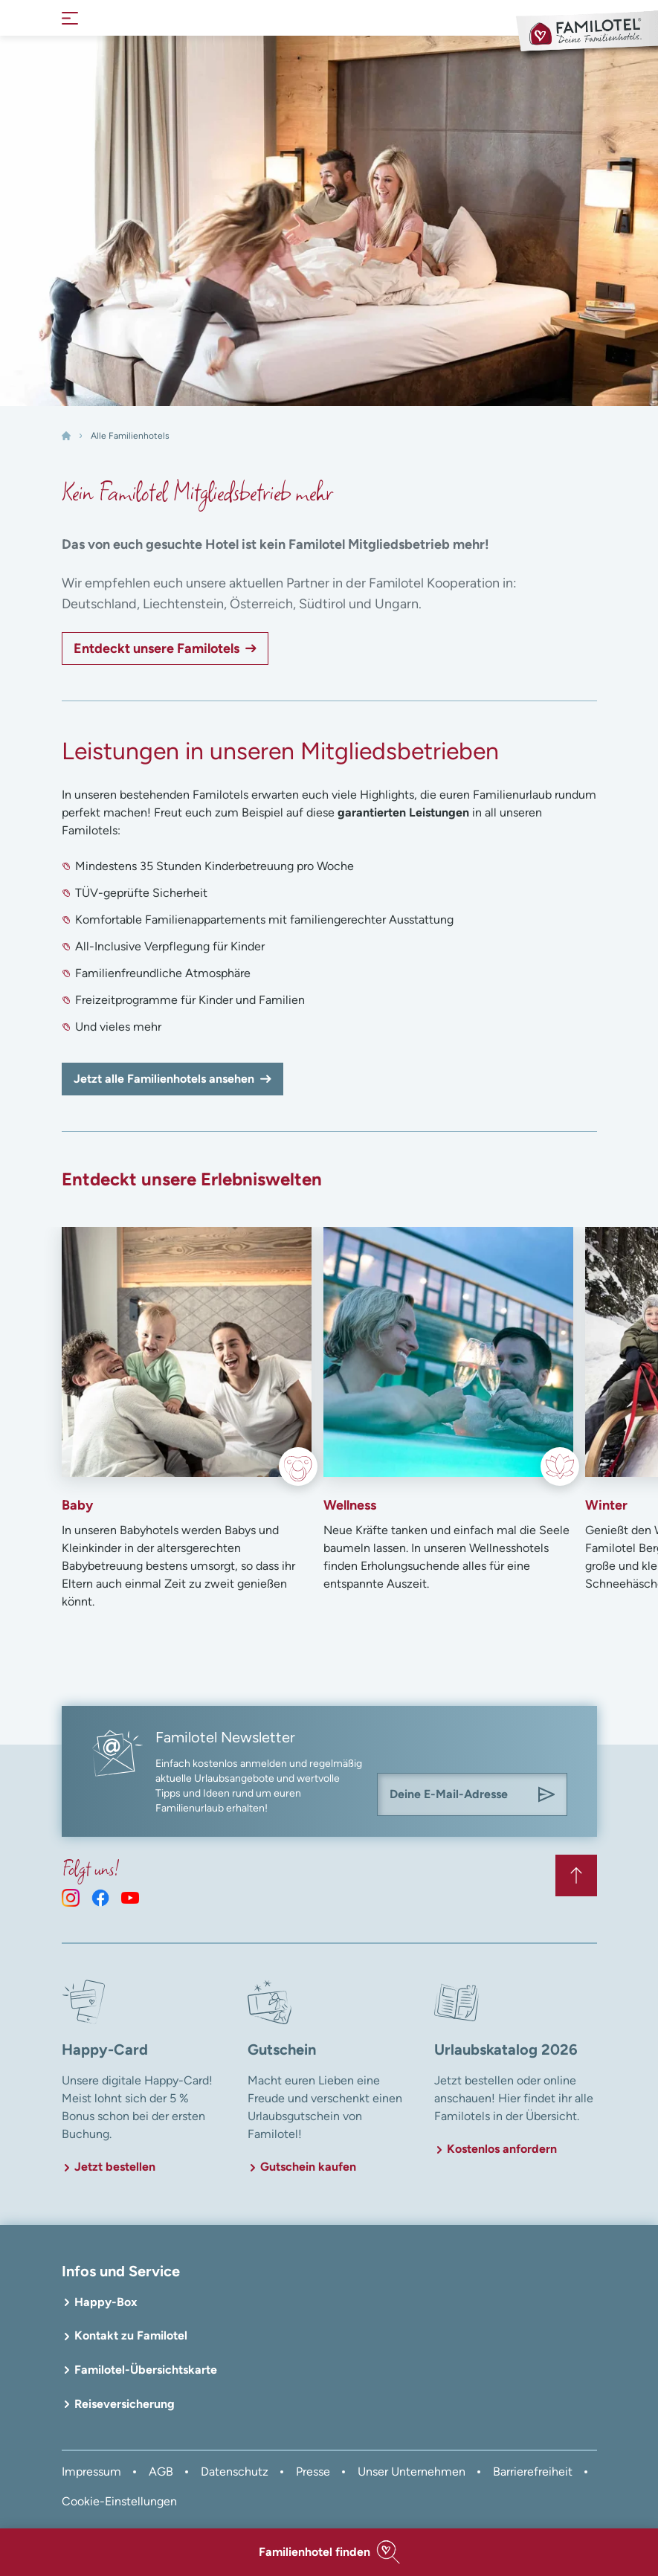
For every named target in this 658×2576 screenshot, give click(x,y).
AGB (161, 2471)
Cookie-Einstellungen (119, 2501)
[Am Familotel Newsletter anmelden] (546, 1794)
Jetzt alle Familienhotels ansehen (164, 1079)
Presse (313, 2471)
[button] (329, 2552)
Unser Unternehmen (411, 2471)
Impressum (91, 2471)
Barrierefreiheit (532, 2471)
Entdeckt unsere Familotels (156, 648)
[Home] (66, 435)
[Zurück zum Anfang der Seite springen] (576, 1875)
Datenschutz (234, 2471)
